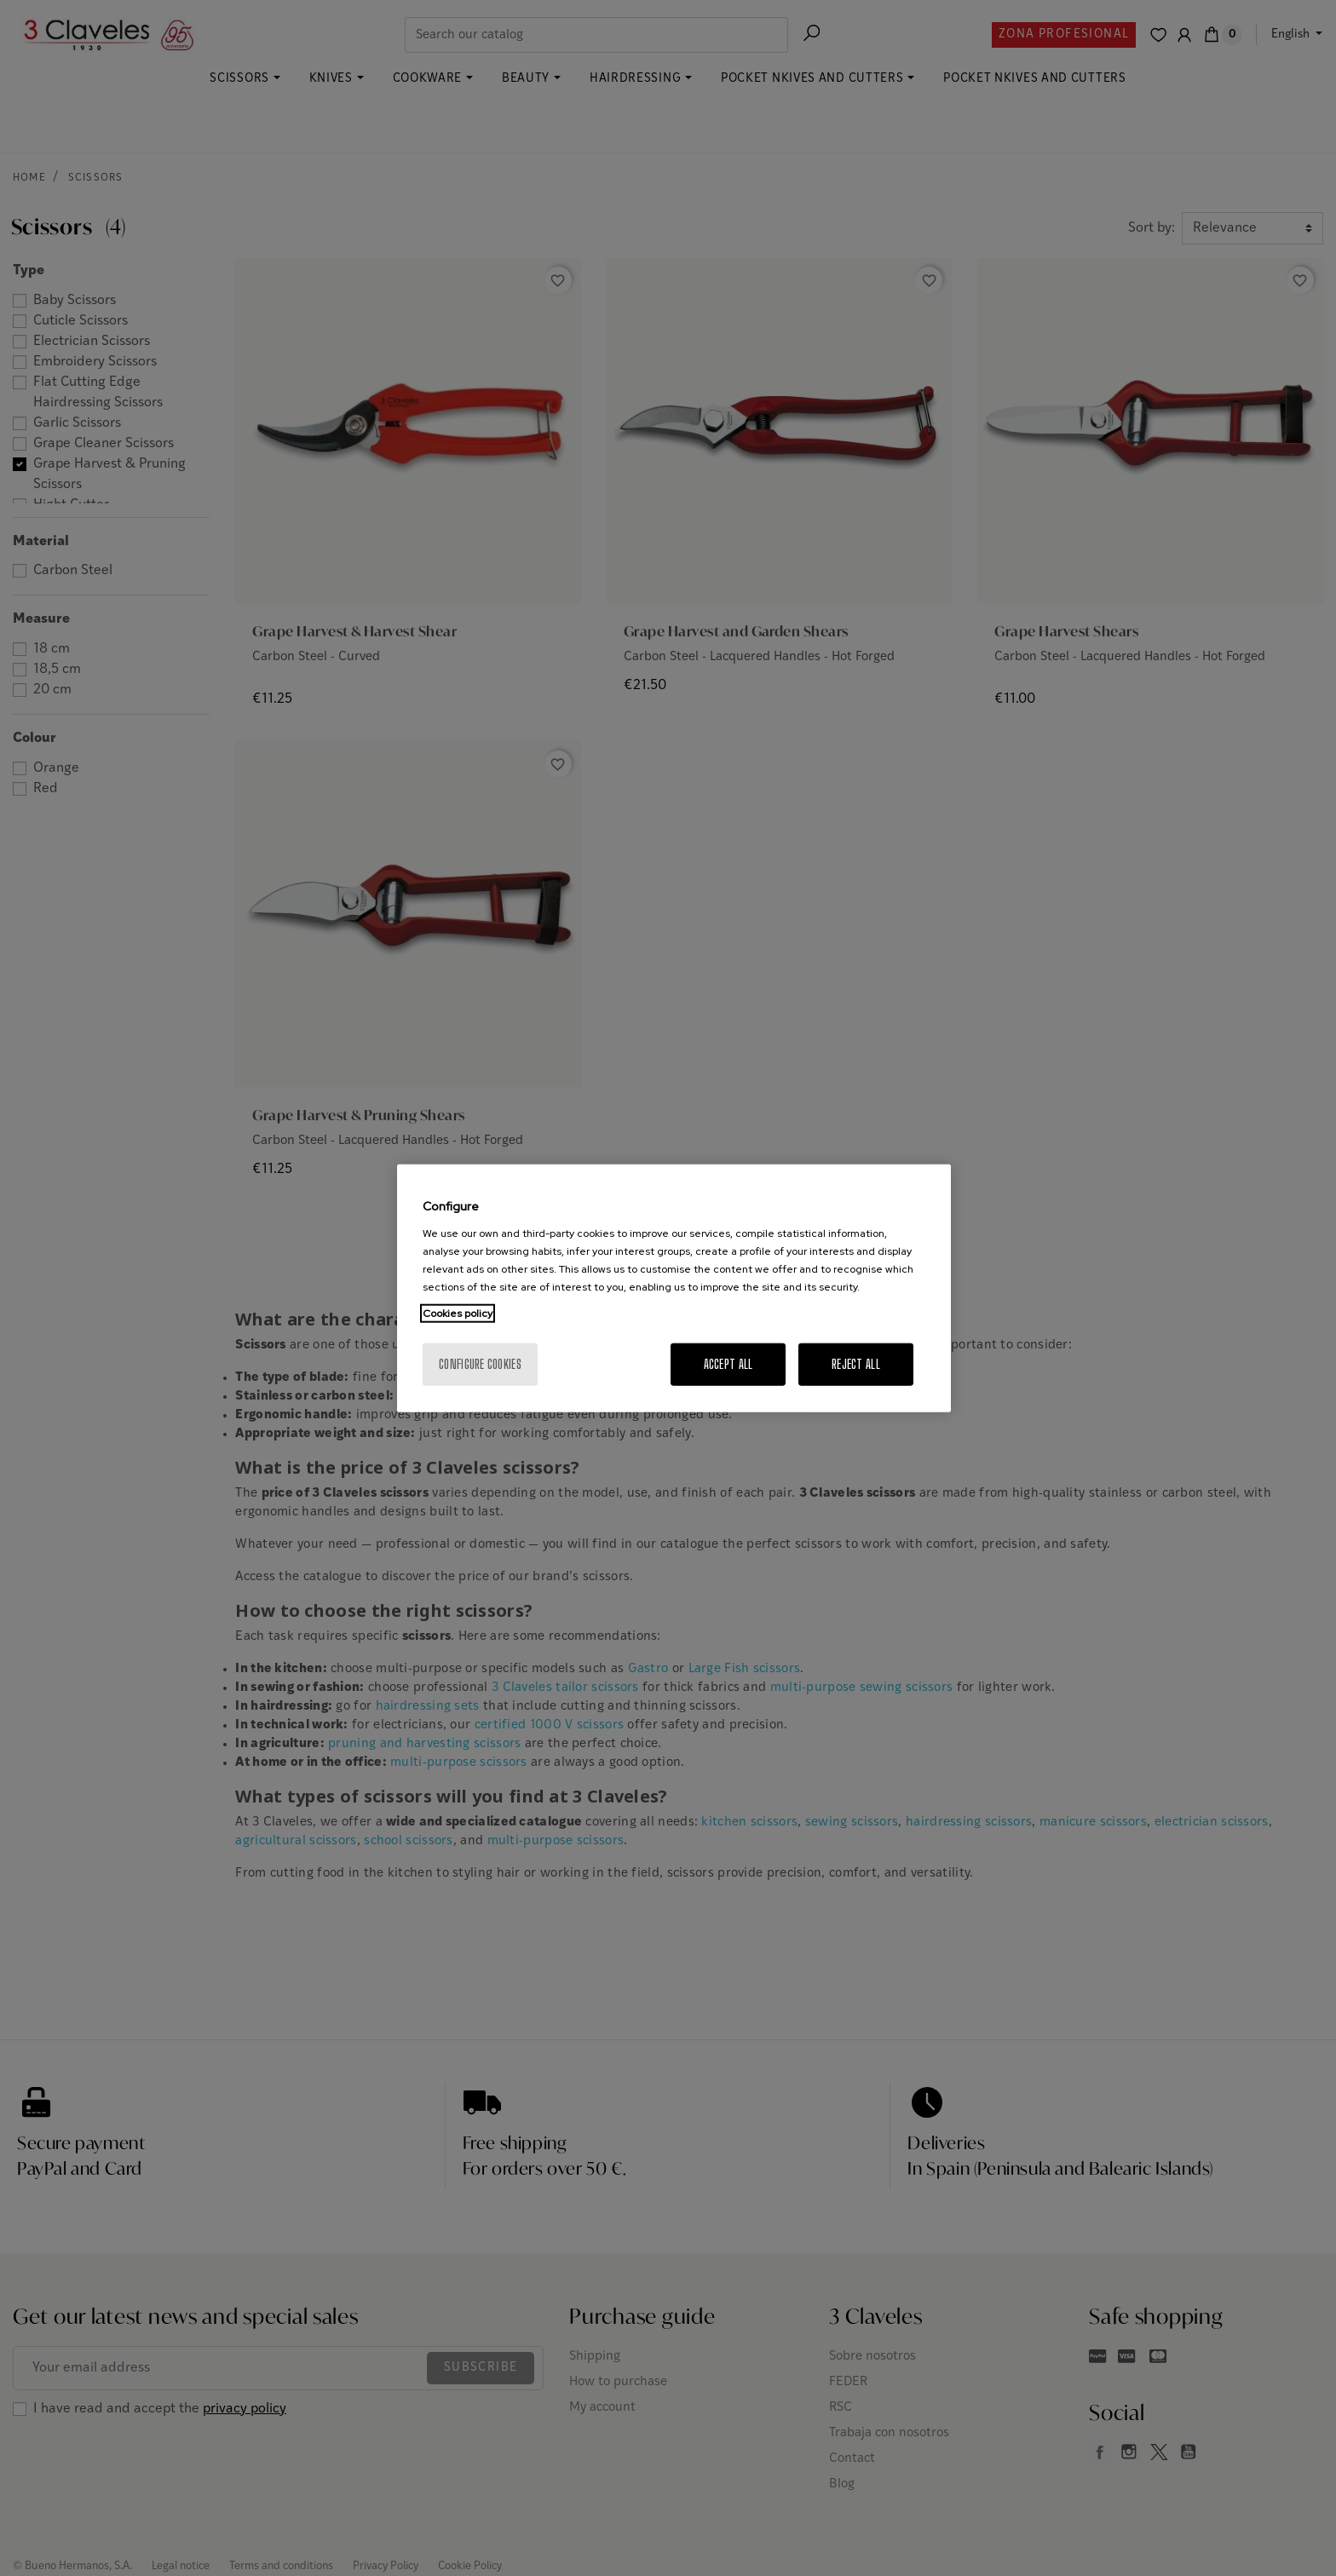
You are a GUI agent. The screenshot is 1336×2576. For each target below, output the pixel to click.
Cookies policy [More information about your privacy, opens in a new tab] (457, 1313)
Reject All (856, 1363)
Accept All (728, 1363)
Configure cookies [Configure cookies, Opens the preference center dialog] (480, 1363)
